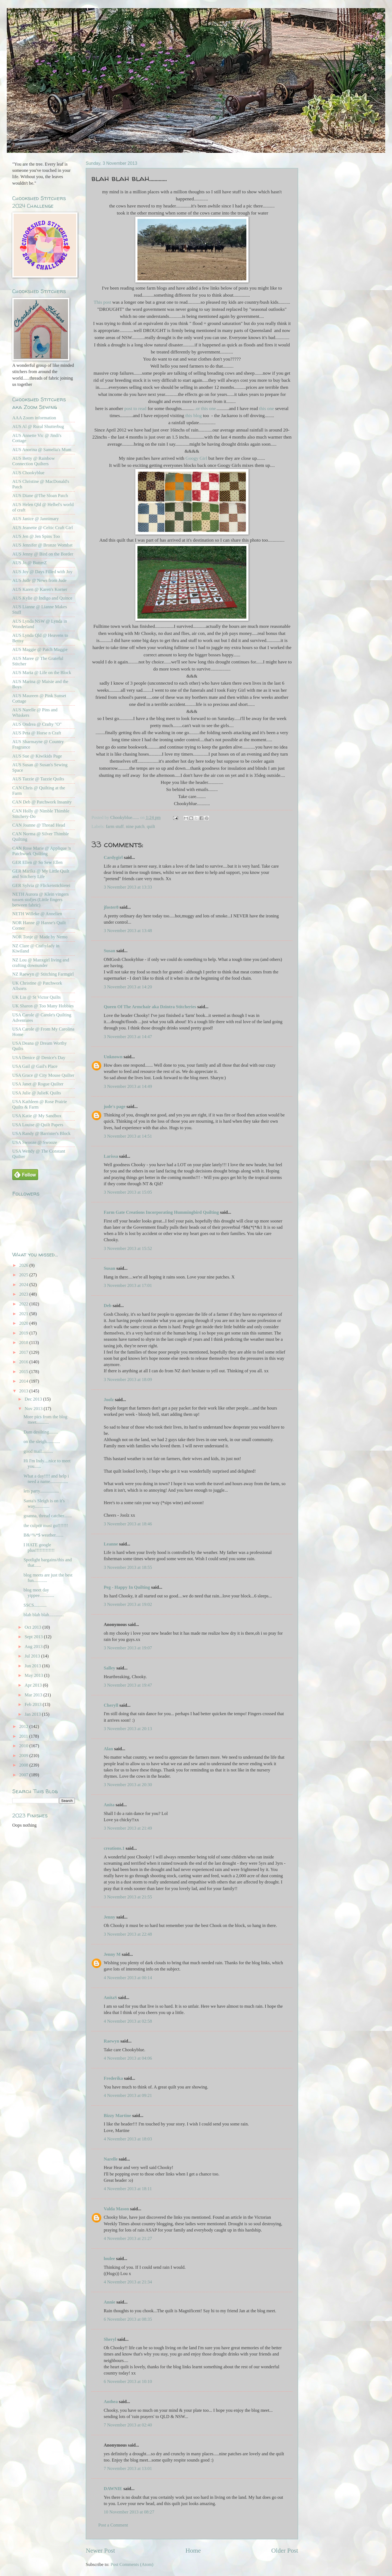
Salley (109, 1668)
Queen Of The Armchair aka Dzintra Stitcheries (150, 1006)
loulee (109, 2258)
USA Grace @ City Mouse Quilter (43, 1075)
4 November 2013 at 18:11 (128, 2188)
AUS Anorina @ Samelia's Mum (41, 449)
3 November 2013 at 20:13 (128, 1728)
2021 (24, 1313)
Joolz (109, 1399)
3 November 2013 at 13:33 (128, 887)
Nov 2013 (34, 1408)
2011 (24, 1736)
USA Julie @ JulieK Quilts (36, 1092)
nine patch (135, 826)
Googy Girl (196, 458)
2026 (24, 1265)
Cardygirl (113, 857)
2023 (24, 1294)
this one (266, 408)
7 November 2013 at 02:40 (128, 2425)
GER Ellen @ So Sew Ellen (37, 862)
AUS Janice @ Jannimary (35, 518)
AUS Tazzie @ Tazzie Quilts (38, 778)
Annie (109, 2302)
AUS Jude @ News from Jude (39, 580)
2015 (24, 1371)
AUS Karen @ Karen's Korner (39, 589)
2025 (24, 1274)
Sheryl (110, 2339)
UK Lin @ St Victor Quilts (36, 997)
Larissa (111, 1156)
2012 (24, 1726)
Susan (109, 950)
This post (103, 302)
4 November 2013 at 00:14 (128, 1977)
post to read (134, 408)
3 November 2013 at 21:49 (128, 1828)
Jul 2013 (32, 1656)
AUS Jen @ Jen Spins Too (36, 536)
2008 (24, 1765)
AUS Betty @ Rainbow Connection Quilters (33, 461)
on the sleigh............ (41, 1441)
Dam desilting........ (40, 1432)
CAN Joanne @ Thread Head (38, 825)
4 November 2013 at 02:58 (128, 2021)
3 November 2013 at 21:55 (128, 1897)
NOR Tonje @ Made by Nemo (40, 936)
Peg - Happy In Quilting (127, 1587)
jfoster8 (111, 907)
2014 (24, 1381)
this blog (194, 415)
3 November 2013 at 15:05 (128, 1192)
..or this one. (205, 408)
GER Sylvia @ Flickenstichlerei (41, 885)
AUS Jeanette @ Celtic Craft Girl (42, 527)
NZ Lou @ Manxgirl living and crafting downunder (40, 962)
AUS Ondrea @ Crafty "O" (37, 724)
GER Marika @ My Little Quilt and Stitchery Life (40, 873)
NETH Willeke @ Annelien (37, 913)
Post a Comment (113, 2525)
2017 (24, 1352)
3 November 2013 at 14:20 (128, 986)
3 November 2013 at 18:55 (128, 1567)
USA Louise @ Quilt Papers (37, 1124)
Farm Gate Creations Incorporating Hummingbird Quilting (161, 1212)
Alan (108, 1748)
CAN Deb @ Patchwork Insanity (42, 802)
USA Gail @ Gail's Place (34, 1066)
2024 (24, 1284)
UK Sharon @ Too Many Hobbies (43, 1005)
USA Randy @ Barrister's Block (41, 1133)
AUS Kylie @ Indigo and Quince (42, 598)
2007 (24, 1774)
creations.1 (114, 1848)
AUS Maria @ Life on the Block (41, 672)
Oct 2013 (33, 1627)
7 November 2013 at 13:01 (128, 2468)
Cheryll (111, 1705)
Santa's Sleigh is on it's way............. (44, 1503)
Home (193, 2550)
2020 (24, 1323)
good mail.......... (38, 1451)
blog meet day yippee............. (38, 1592)
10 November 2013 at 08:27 (129, 2512)
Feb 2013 (33, 1704)
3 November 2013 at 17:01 (128, 1285)
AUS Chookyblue (28, 472)
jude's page (114, 1106)
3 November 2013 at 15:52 (128, 1248)
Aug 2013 (34, 1646)
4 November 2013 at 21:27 (128, 2238)
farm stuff (115, 826)
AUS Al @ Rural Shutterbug (38, 426)
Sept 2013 (34, 1636)
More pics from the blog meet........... (45, 1419)
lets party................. (41, 1491)
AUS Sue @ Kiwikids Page (37, 756)
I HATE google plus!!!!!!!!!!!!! (38, 1547)
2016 (24, 1361)
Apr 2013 (33, 1685)
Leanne (111, 1544)
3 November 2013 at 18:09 (128, 1379)
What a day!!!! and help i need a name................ (46, 1478)
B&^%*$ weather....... (43, 1535)
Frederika (113, 2078)
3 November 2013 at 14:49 (128, 1086)
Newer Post (100, 2550)
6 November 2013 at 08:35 (128, 2319)
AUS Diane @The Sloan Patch (40, 495)
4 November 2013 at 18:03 (128, 2139)
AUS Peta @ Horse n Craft (36, 732)
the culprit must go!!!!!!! (45, 1525)
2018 (24, 1342)
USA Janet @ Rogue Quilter (37, 1084)
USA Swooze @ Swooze (34, 1142)
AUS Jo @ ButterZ (29, 562)
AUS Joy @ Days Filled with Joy (42, 571)
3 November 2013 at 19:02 (128, 1604)
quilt (151, 826)
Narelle (111, 2159)
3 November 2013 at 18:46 (128, 1523)
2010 (24, 1745)
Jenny (109, 1917)
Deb (108, 1305)
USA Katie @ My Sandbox (37, 1115)
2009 (24, 1755)
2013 (24, 1390)
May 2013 (34, 1675)
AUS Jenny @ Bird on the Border (42, 554)
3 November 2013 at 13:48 (128, 930)
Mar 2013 (33, 1694)
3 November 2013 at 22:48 (128, 1934)
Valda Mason (116, 2208)
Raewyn (111, 2041)
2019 (24, 1333)
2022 (24, 1303)
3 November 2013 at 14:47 (128, 1036)
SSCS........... (34, 1605)
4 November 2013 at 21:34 (128, 2282)
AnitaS (110, 1997)
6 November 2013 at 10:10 (128, 2381)
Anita (109, 1804)
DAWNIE (113, 2488)
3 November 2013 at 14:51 (128, 1136)
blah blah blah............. (43, 1614)
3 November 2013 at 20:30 (128, 1784)
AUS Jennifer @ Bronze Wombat (42, 545)
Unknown (113, 1056)
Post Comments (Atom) (132, 2564)
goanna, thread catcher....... (47, 1515)
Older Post (284, 2550)
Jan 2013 (33, 1714)
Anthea (111, 2401)
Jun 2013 (33, 1665)
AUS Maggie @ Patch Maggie (40, 649)
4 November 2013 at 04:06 (128, 2058)
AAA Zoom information (34, 417)
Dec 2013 (33, 1399)
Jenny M (112, 1954)
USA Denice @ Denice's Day (38, 1057)
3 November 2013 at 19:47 (128, 1685)
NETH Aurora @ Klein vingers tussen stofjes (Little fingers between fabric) (40, 900)
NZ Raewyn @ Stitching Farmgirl (43, 974)
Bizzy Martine (117, 2115)
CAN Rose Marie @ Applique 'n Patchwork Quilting (41, 851)
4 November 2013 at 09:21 (128, 2095)
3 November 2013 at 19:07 (128, 1647)
